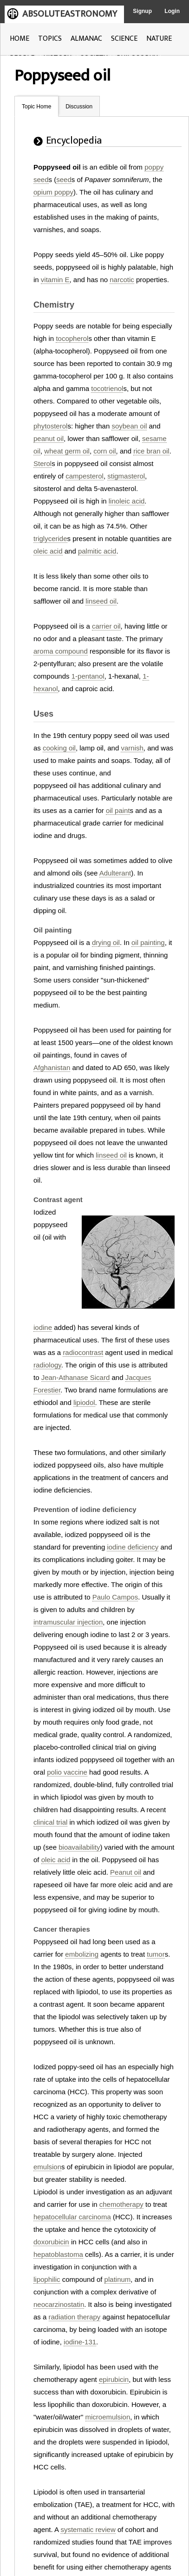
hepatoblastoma (58, 2254)
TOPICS (50, 38)
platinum (117, 2279)
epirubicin (114, 2379)
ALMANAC (86, 38)
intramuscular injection (68, 1622)
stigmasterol (126, 476)
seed (64, 179)
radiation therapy (75, 2317)
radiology (47, 1365)
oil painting (148, 942)
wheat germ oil (67, 451)
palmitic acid (97, 551)
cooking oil (59, 748)
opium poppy (53, 192)
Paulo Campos (115, 1597)
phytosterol (50, 426)
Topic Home (36, 106)
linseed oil (101, 601)
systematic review (87, 2529)
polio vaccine (67, 1772)
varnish (132, 748)
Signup (142, 11)
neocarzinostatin (58, 2304)
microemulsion (107, 2417)
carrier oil (106, 626)
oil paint (118, 810)
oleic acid (48, 551)
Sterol (42, 463)
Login (172, 11)
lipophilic (46, 2279)
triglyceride (50, 538)
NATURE (159, 38)
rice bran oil (151, 451)
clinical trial (50, 1822)
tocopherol (72, 338)
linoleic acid (127, 501)
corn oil (104, 451)
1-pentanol (88, 676)
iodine (42, 1327)
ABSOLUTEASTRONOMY (69, 14)
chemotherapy (121, 2204)
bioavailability (79, 1847)
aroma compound (60, 651)
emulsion (47, 2167)
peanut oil (48, 438)
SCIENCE (124, 38)
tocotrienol (107, 388)
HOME (19, 38)
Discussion (78, 106)
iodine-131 (80, 2342)
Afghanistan (51, 1067)
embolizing (81, 1954)
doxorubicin (51, 2242)
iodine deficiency (132, 1547)
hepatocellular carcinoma (72, 2217)
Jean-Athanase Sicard (75, 1377)
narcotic (122, 279)
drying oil (106, 942)
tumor (155, 1954)
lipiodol (84, 1402)
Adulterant (115, 873)
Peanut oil (125, 1872)
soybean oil (129, 426)
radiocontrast (83, 1352)
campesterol (84, 476)
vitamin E (55, 279)
